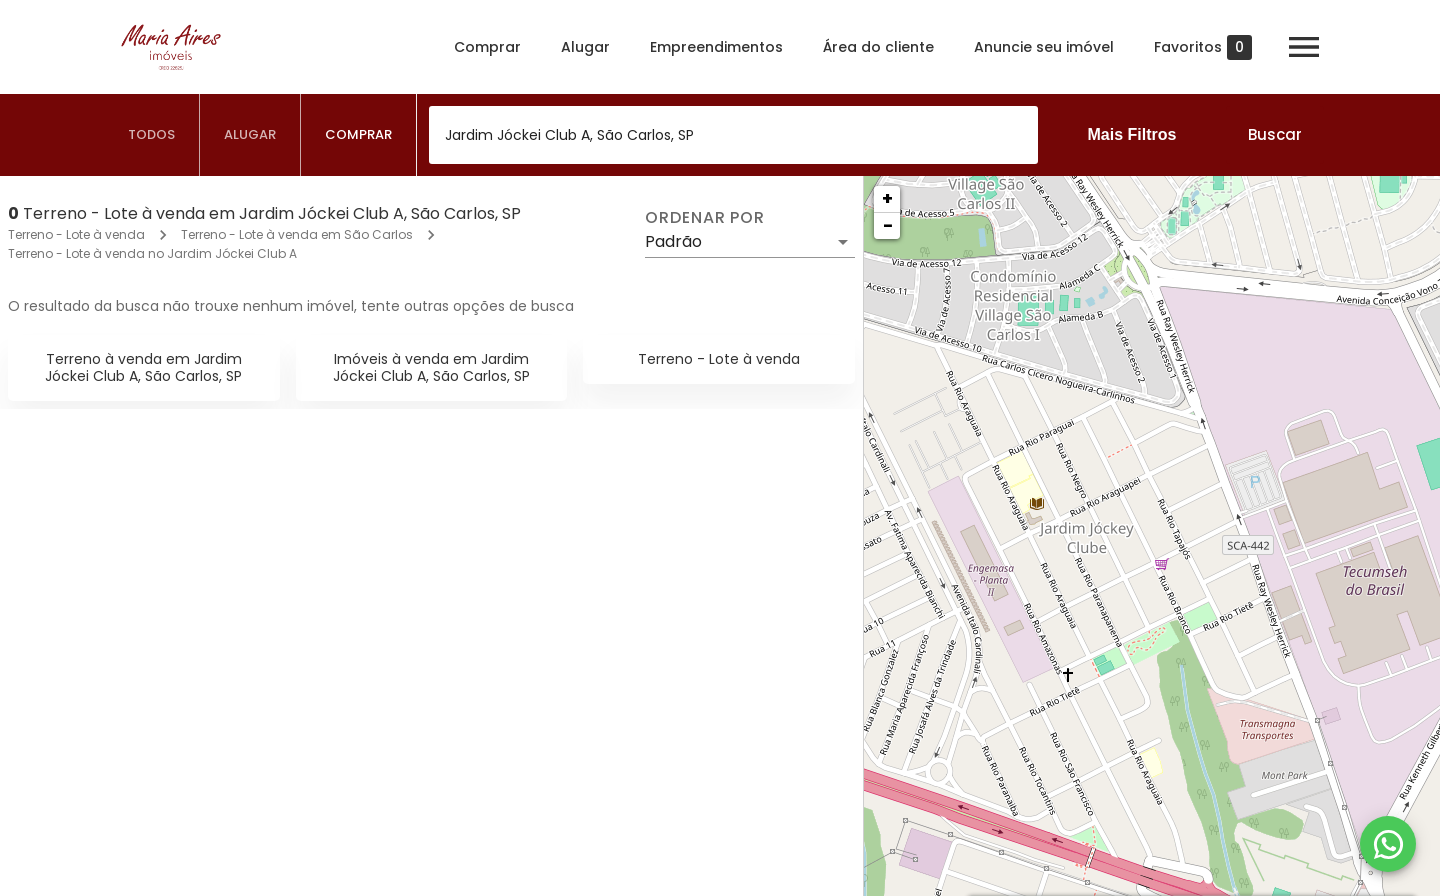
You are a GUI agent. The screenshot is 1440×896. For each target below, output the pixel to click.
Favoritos (1203, 47)
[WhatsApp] (1388, 844)
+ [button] (887, 198)
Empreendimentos (716, 47)
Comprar (487, 47)
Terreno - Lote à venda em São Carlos (297, 234)
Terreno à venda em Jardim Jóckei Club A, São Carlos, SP (143, 367)
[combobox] (733, 135)
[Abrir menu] (1304, 47)
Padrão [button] (673, 241)
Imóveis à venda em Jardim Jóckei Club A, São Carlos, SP (431, 367)
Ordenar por (705, 218)
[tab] (152, 135)
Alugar (585, 47)
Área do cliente (878, 47)
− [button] (888, 225)
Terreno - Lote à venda (76, 234)
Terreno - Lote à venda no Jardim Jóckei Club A (152, 253)
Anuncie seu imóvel (1044, 47)
